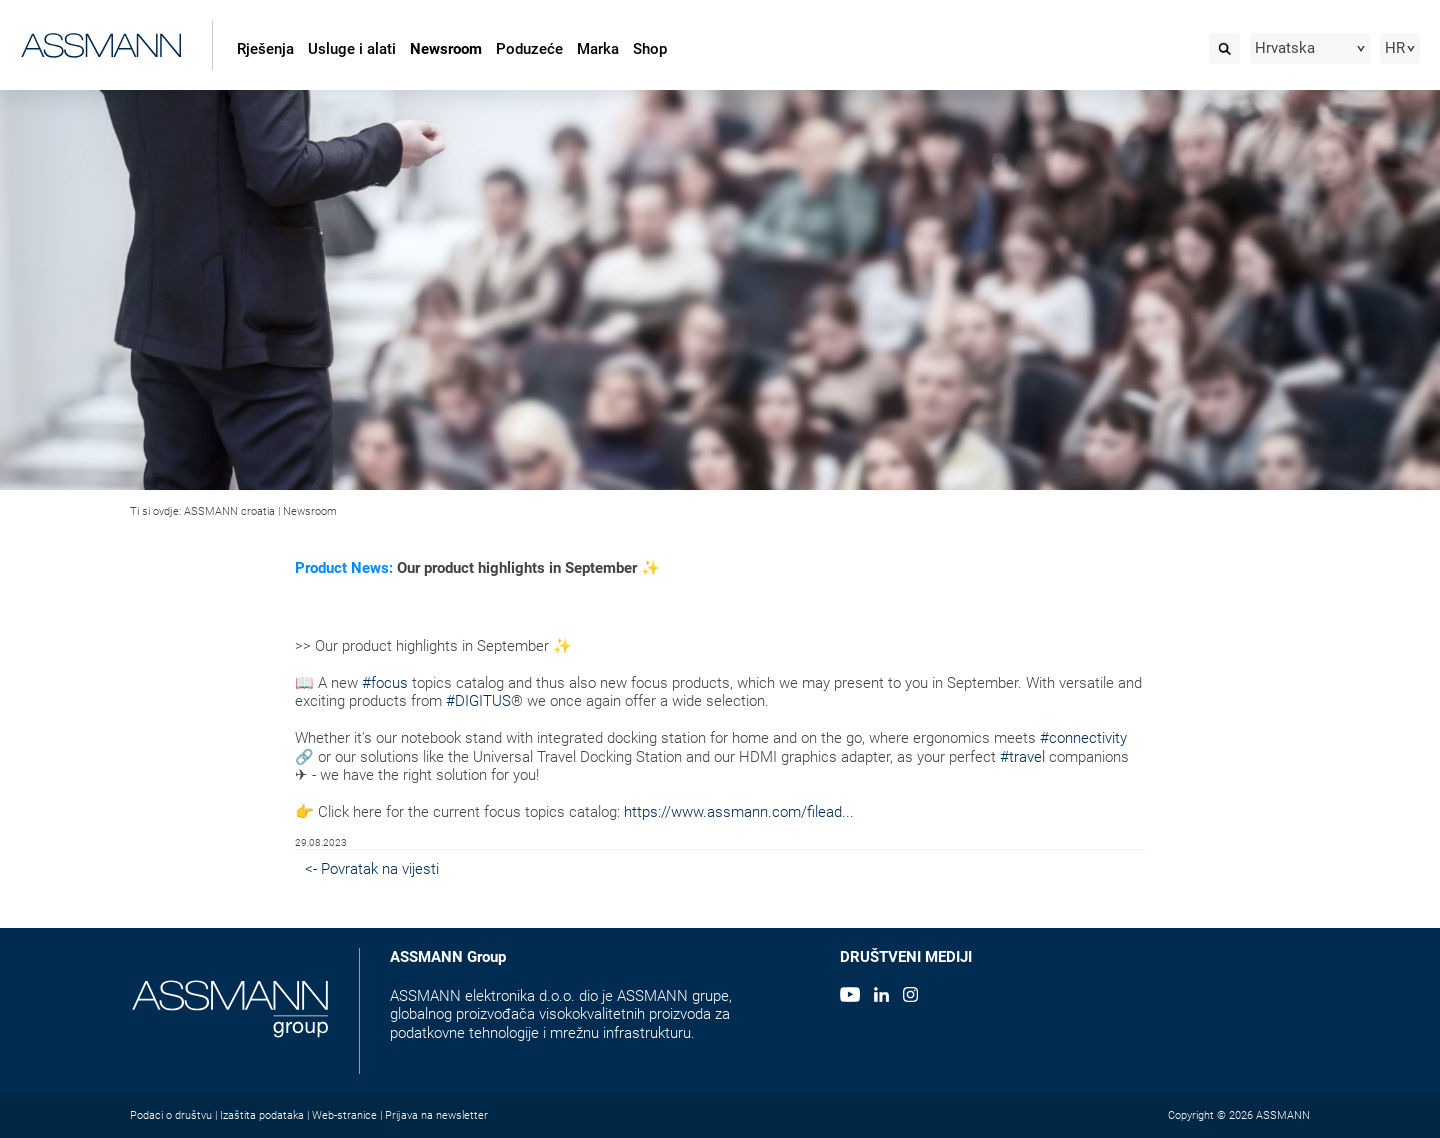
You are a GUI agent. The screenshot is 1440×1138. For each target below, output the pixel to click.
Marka (598, 49)
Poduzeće (529, 49)
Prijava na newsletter (436, 1115)
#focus (385, 683)
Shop (650, 49)
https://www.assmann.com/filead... (739, 812)
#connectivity (1083, 738)
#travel (1022, 757)
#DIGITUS (478, 701)
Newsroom (446, 49)
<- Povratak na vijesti (372, 869)
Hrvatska (1285, 48)
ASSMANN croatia (229, 511)
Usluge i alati (352, 49)
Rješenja (265, 49)
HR (1395, 48)
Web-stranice (344, 1115)
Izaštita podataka (262, 1115)
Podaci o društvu (171, 1115)
